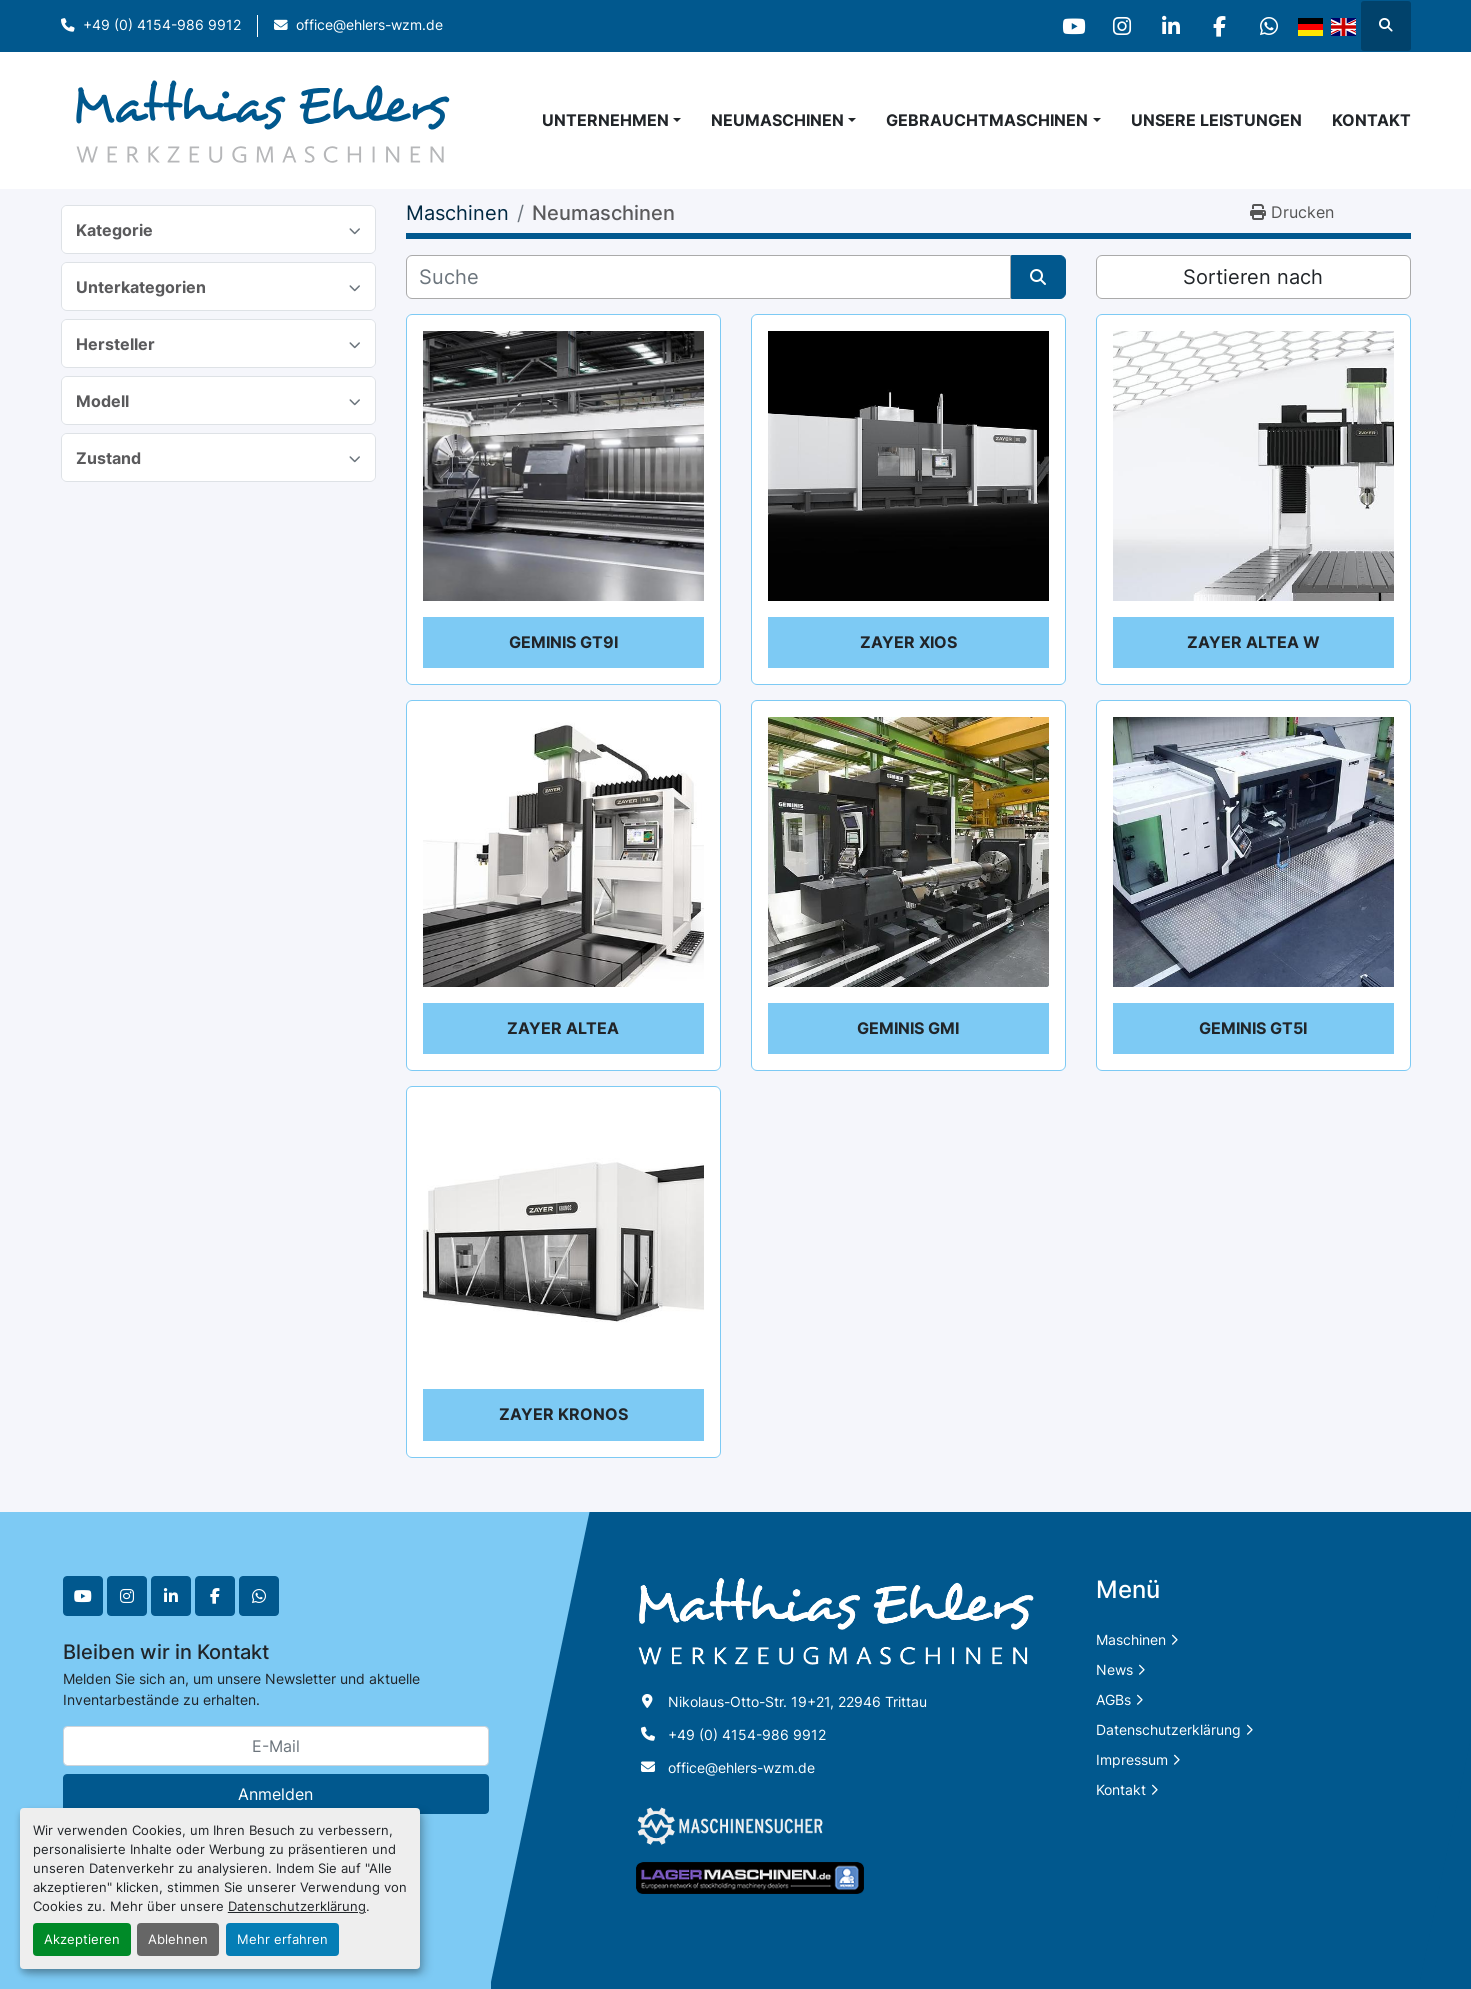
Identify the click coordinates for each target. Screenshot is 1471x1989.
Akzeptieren (82, 1939)
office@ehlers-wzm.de (369, 25)
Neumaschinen (777, 120)
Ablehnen (178, 1939)
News (1114, 1669)
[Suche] (708, 277)
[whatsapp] (1268, 26)
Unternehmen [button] (605, 120)
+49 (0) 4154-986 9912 (162, 25)
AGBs (1113, 1699)
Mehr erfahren (282, 1939)
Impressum (1132, 1759)
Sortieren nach (1253, 277)
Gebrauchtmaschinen (987, 120)
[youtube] (1064, 26)
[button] (783, 120)
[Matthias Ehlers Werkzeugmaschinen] (836, 1620)
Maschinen (1131, 1639)
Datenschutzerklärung (297, 1906)
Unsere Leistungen (1216, 120)
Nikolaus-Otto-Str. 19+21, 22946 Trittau (797, 1701)
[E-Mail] (276, 1746)
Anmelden (275, 1794)
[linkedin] (1166, 26)
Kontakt (1371, 120)
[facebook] (1217, 26)
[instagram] (1115, 26)
